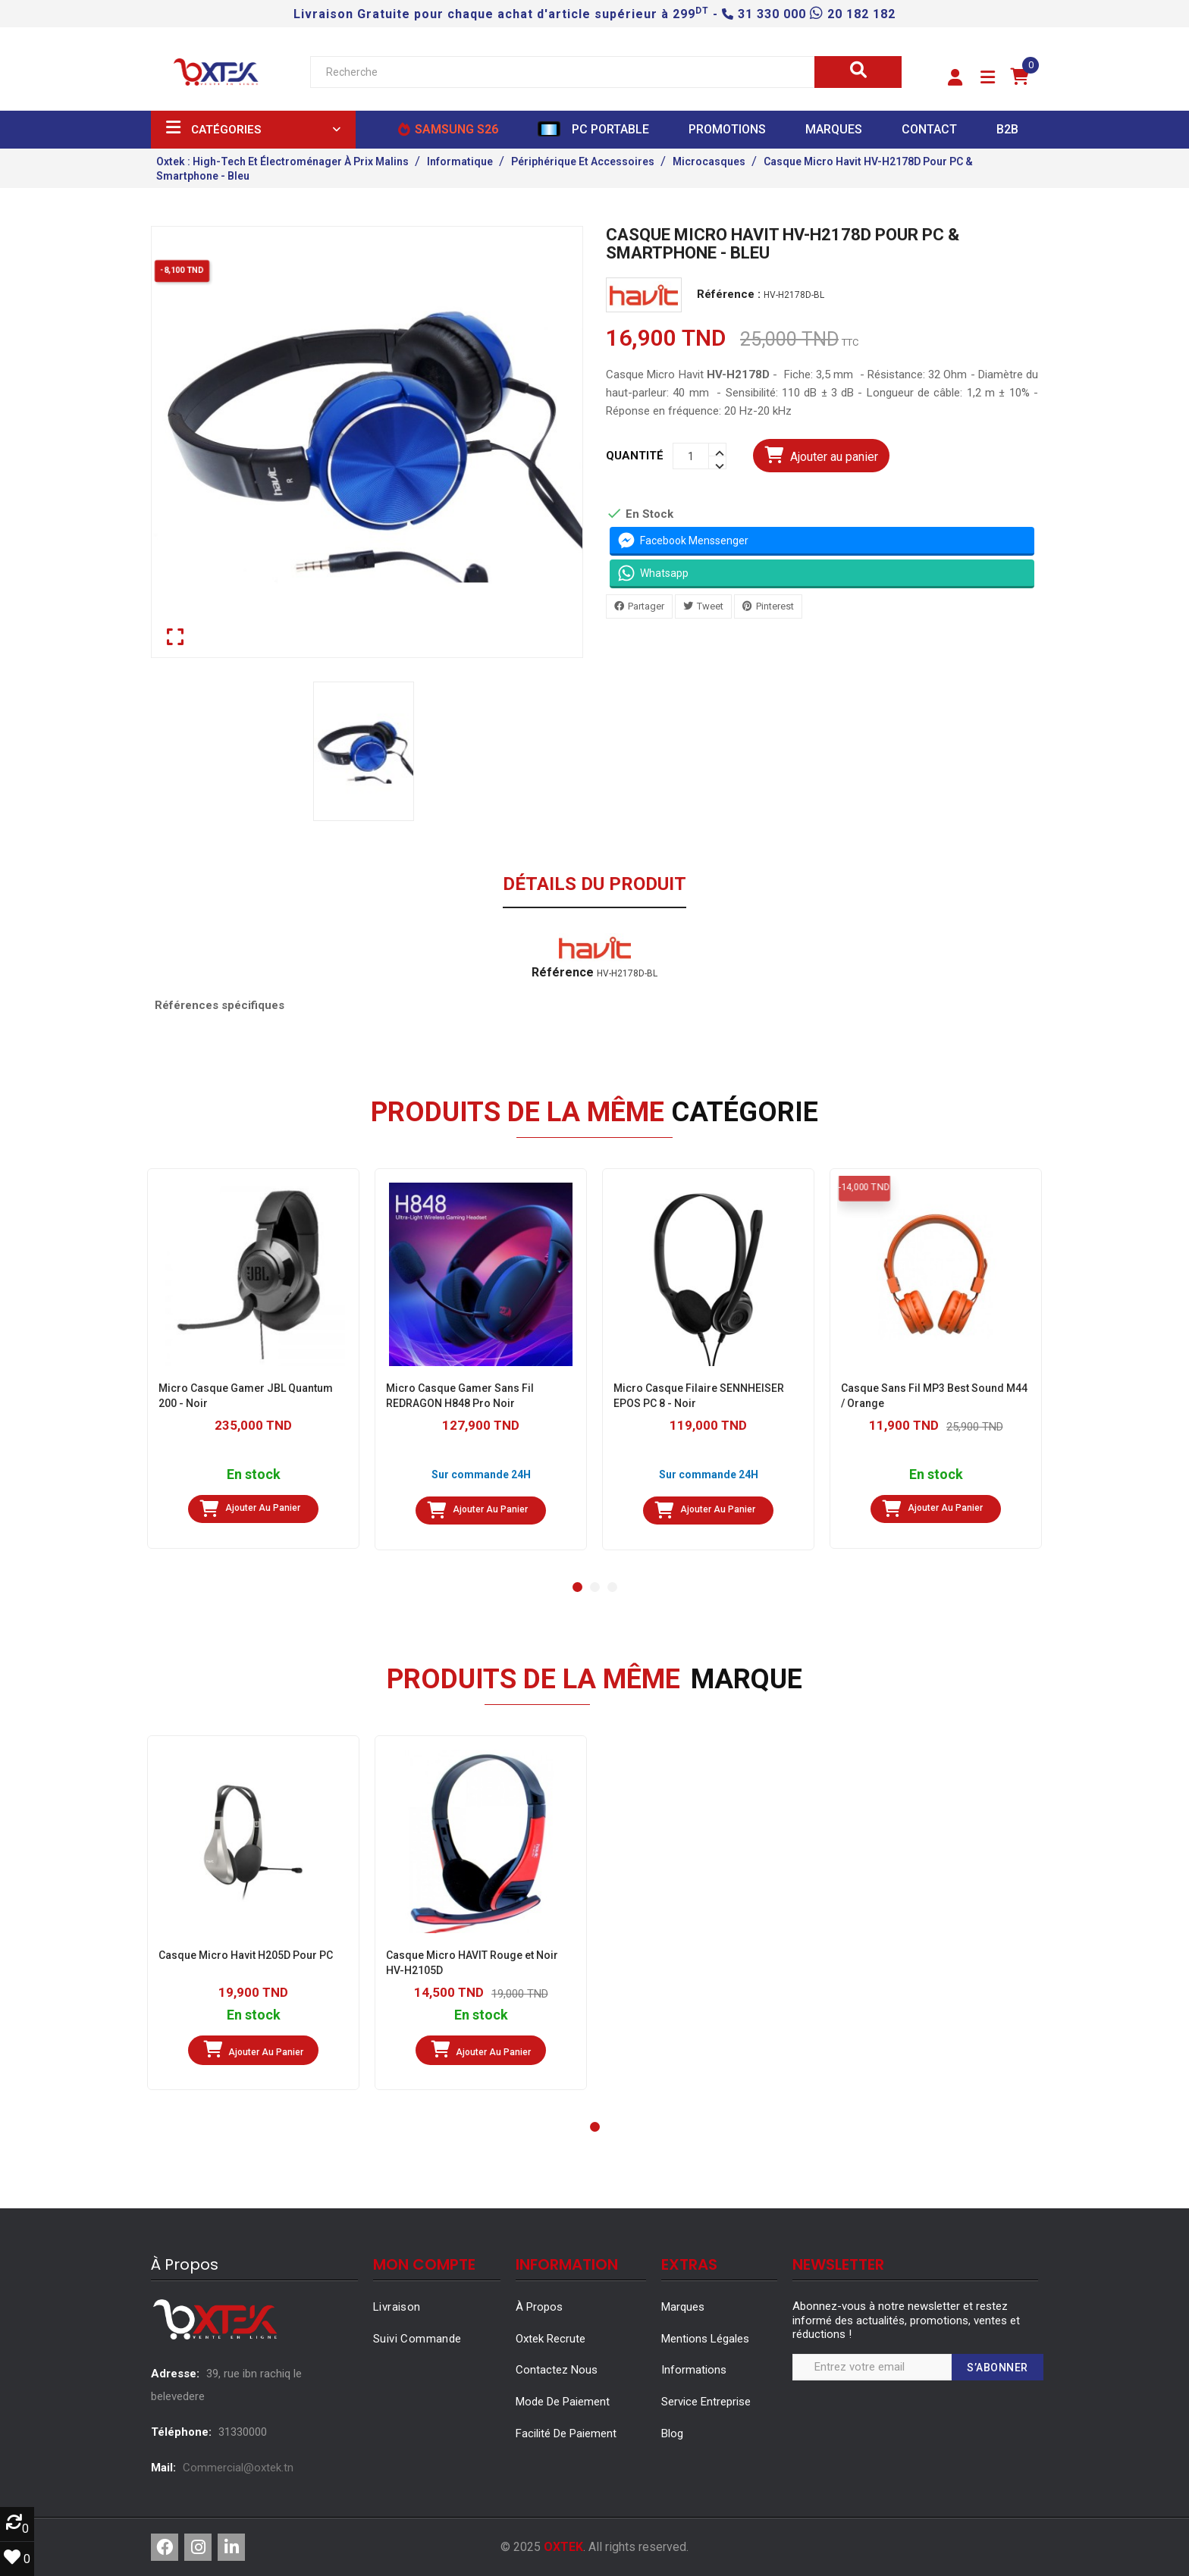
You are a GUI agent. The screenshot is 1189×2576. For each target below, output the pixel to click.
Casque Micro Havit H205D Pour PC (245, 1955)
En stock (254, 1475)
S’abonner (997, 2367)
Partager (646, 606)
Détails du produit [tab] (594, 885)
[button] (955, 78)
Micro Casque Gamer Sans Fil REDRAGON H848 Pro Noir (460, 1395)
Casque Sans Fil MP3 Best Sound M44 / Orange (934, 1395)
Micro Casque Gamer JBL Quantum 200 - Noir (245, 1395)
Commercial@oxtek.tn (238, 2467)
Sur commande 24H (481, 1474)
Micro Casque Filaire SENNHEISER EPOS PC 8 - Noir (698, 1395)
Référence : (729, 295)
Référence (563, 972)
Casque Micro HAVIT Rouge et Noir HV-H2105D (472, 1962)
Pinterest (775, 606)
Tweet (710, 606)
